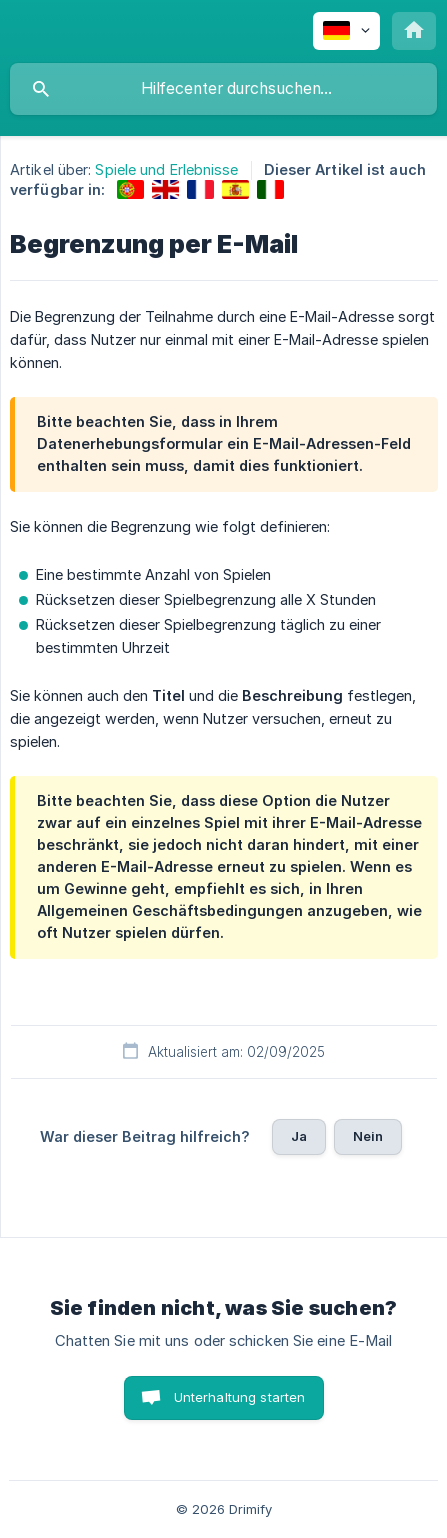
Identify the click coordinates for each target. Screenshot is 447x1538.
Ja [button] (299, 1136)
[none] (346, 31)
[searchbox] (223, 89)
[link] (130, 189)
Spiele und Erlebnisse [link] (166, 169)
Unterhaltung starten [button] (240, 1397)
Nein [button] (368, 1136)
